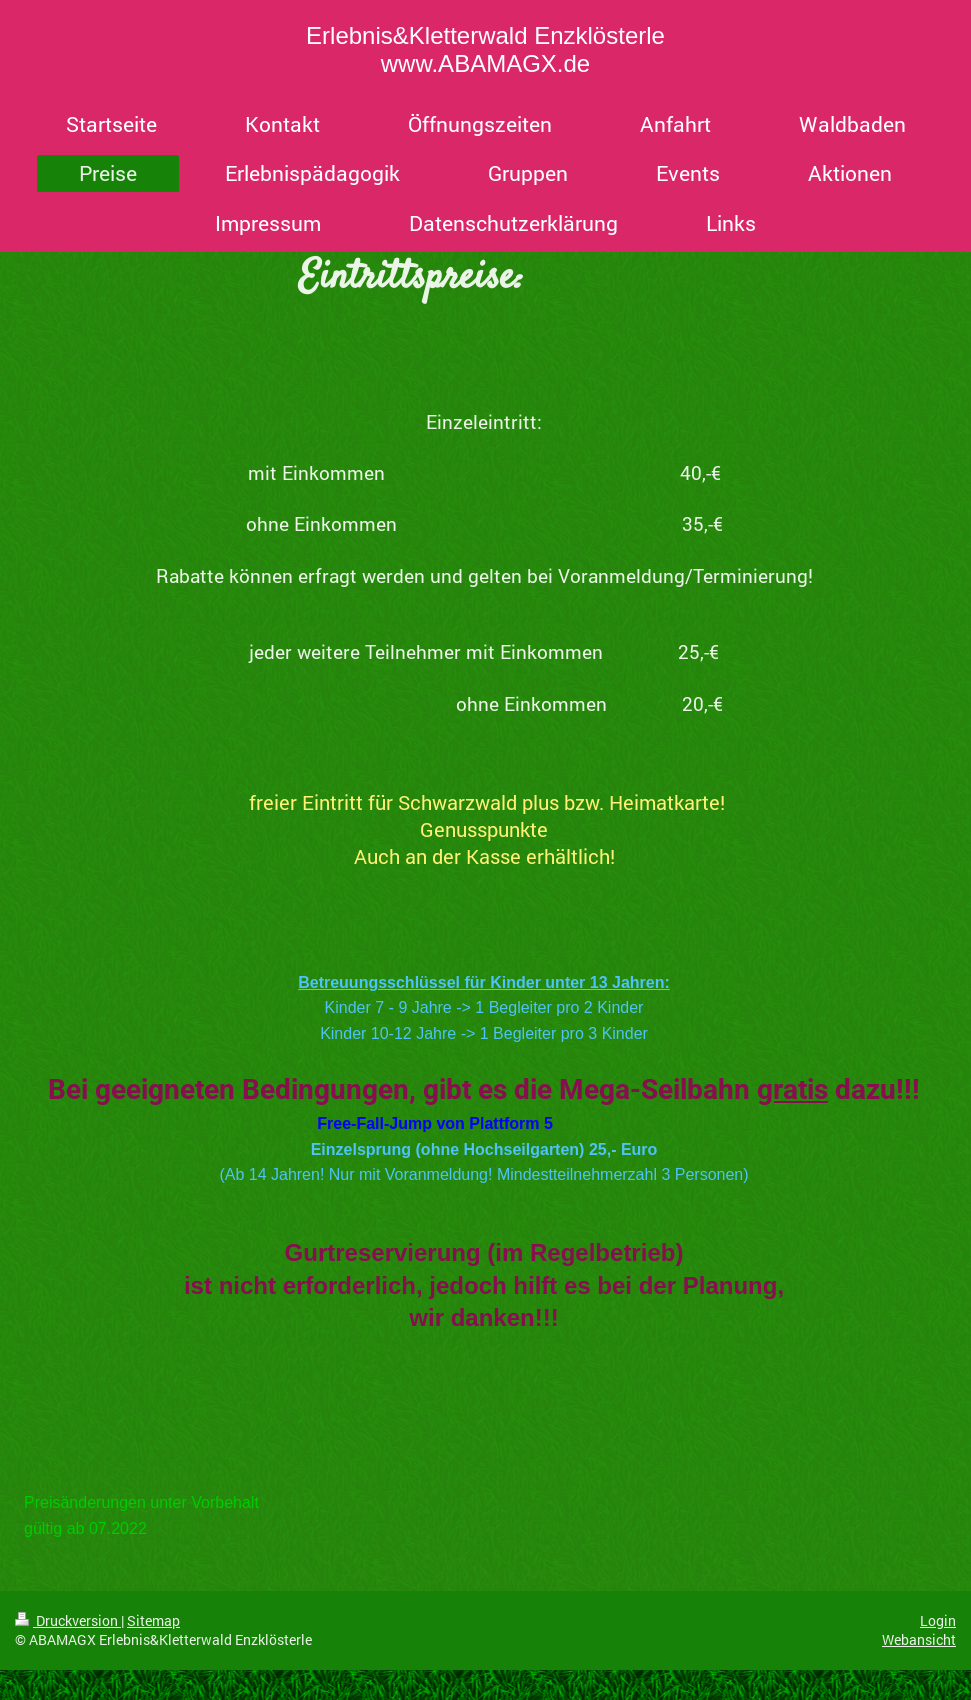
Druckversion (68, 1620)
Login (938, 1620)
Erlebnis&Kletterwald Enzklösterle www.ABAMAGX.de (485, 49)
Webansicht (919, 1639)
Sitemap (153, 1620)
